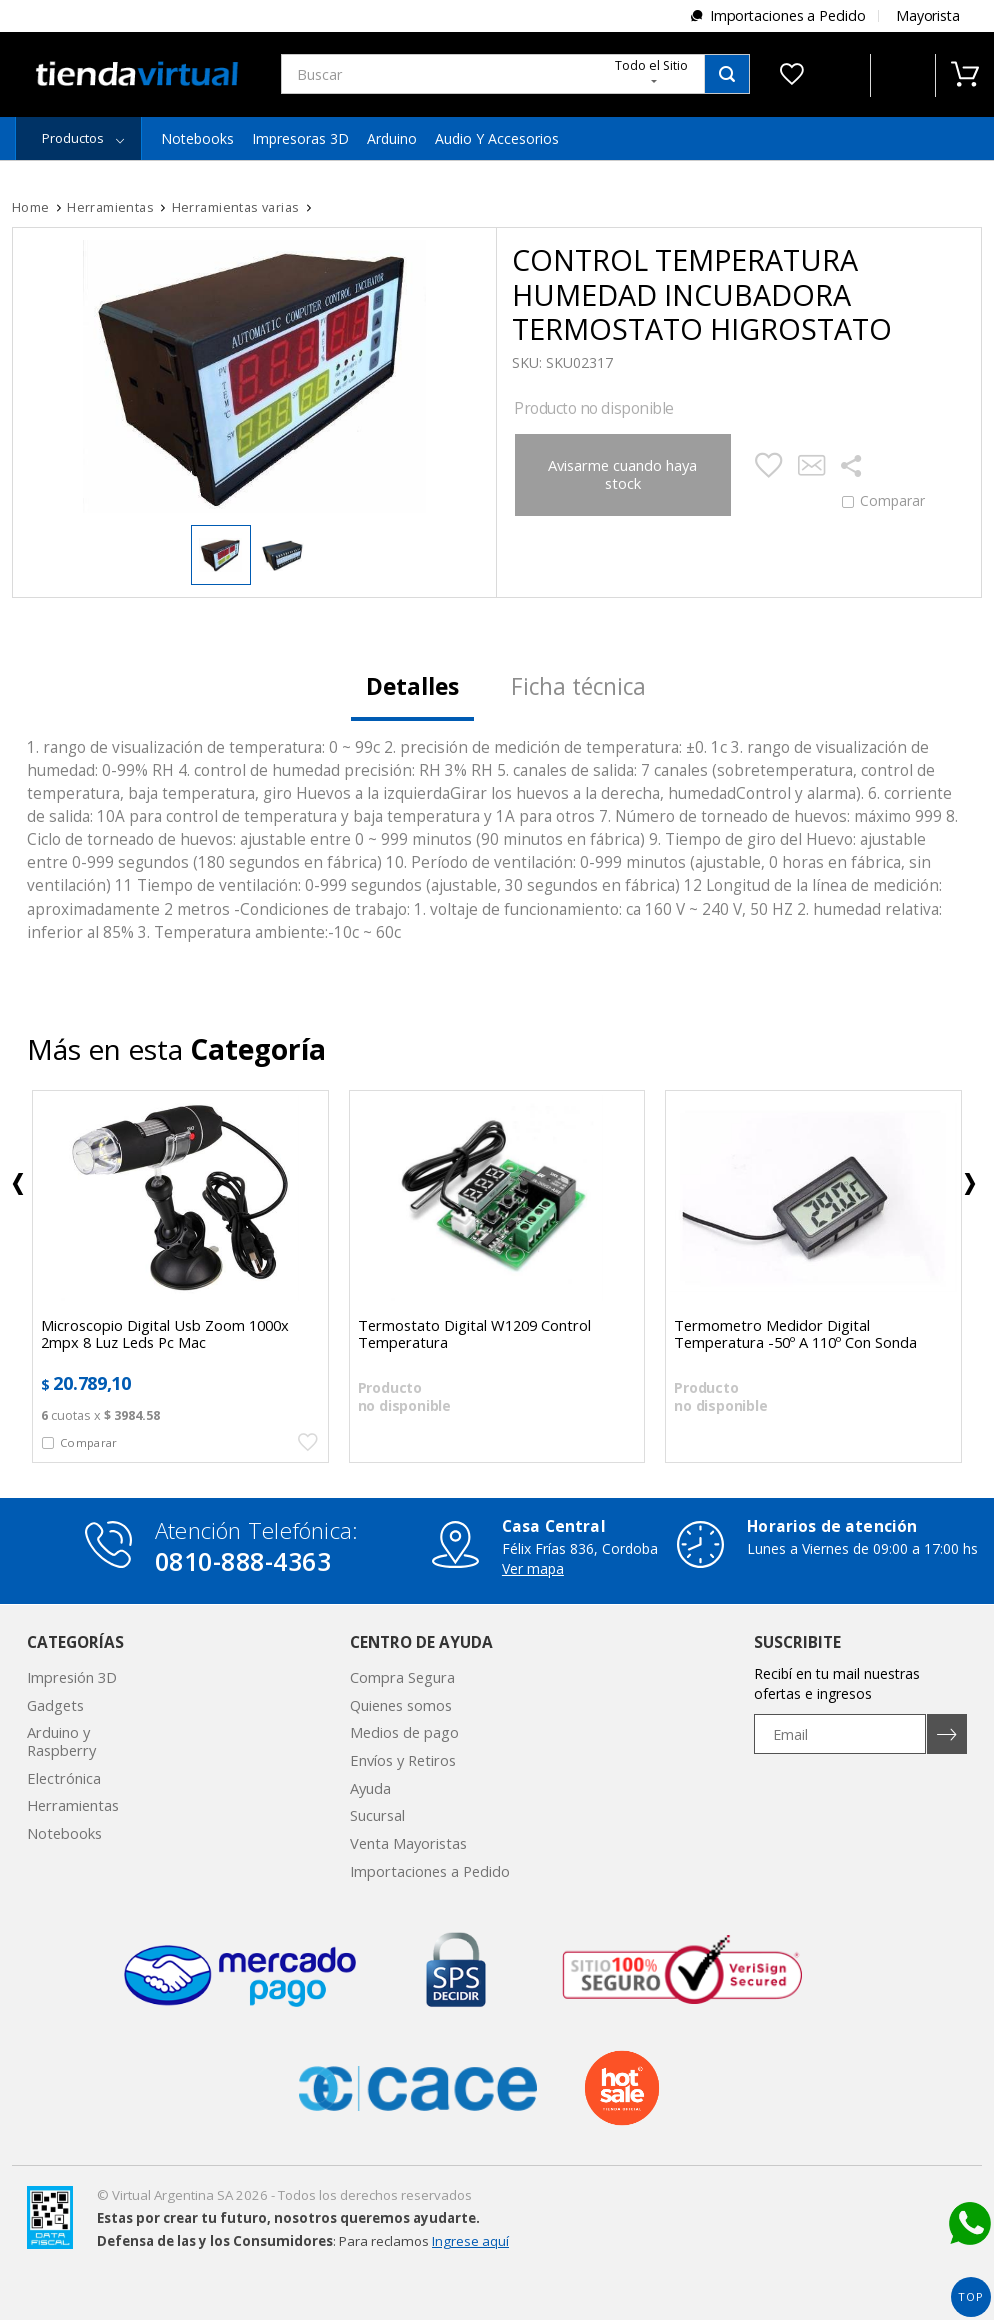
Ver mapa (533, 1568)
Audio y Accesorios (497, 138)
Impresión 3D (72, 1677)
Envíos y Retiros (403, 1760)
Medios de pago (404, 1732)
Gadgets (55, 1705)
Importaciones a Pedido (788, 15)
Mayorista (928, 15)
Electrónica (64, 1778)
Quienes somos (401, 1705)
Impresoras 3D (300, 138)
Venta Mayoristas (408, 1843)
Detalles (412, 686)
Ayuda (370, 1788)
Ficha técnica (578, 686)
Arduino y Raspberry (61, 1741)
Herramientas (73, 1805)
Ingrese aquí (470, 2241)
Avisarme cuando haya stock (622, 474)
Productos (73, 138)
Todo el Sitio (651, 70)
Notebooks (197, 138)
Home (31, 207)
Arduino (392, 138)
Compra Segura (402, 1677)
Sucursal (377, 1815)
